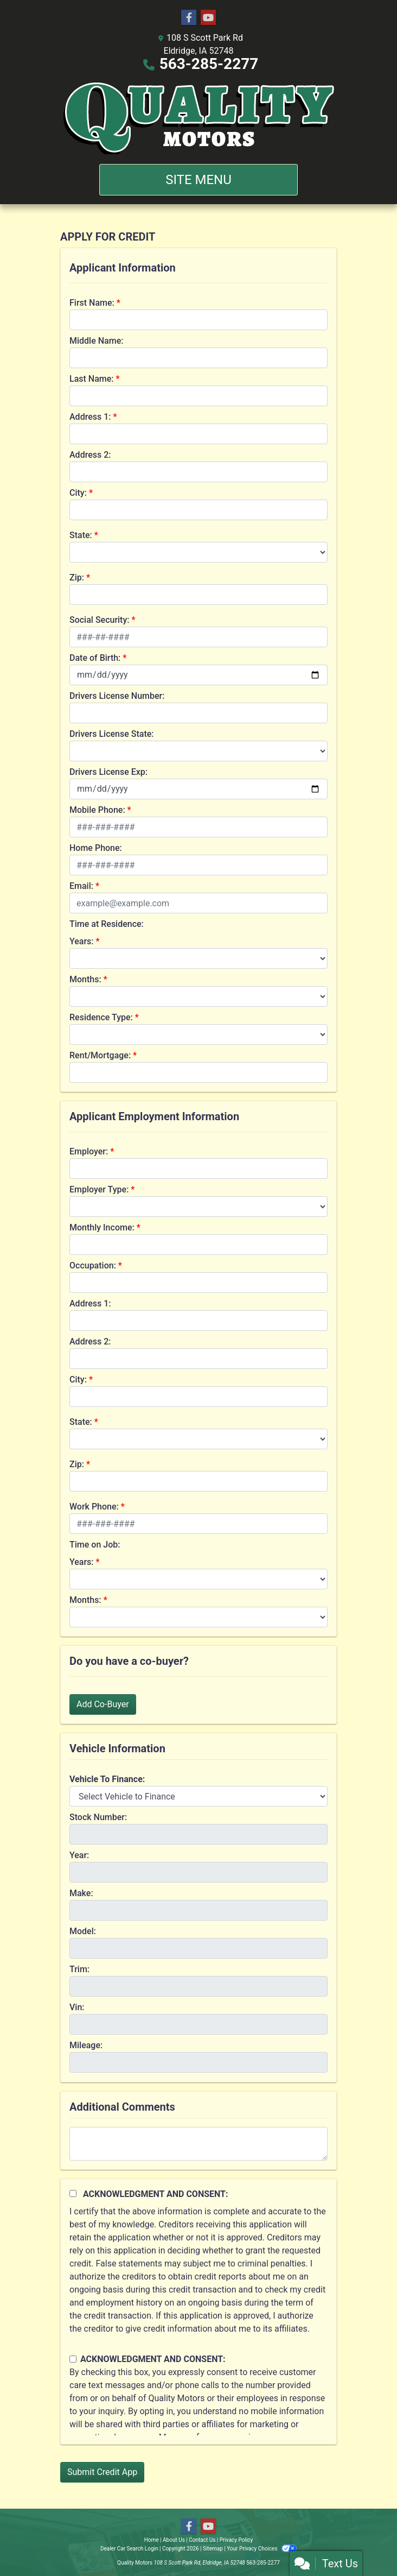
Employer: (88, 1151)
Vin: (77, 2007)
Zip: (76, 577)
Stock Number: (98, 1817)
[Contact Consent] (72, 2359)
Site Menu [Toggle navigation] (198, 179)
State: (80, 535)
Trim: (79, 1969)
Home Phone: (95, 848)
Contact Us (202, 2540)
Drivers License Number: (116, 696)
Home (151, 2540)
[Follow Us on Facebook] (188, 18)
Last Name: (91, 379)
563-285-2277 (209, 64)
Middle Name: (96, 341)
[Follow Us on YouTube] (208, 18)
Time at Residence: (106, 924)
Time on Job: (94, 1544)
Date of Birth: (94, 658)
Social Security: (99, 620)
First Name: (91, 303)
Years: (81, 941)
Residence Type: (101, 1017)
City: (78, 493)
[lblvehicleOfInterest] (198, 1796)
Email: (81, 886)
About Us (174, 2540)
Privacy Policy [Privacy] (236, 2540)
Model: (82, 1931)
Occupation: (92, 1265)
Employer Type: (99, 1189)
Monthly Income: (102, 1227)
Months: (85, 979)
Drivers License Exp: (108, 772)
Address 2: (90, 455)
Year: (79, 1855)
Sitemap (213, 2549)
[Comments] (198, 2144)
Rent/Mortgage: (100, 1055)
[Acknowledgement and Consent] (72, 2193)
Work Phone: (94, 1506)
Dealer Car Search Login (129, 2549)
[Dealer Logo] (198, 117)
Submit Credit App (102, 2472)
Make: (81, 1893)
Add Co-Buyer (102, 1704)
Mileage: (86, 2045)
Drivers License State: (111, 734)
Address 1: (90, 417)
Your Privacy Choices (262, 2549)
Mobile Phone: (97, 810)
